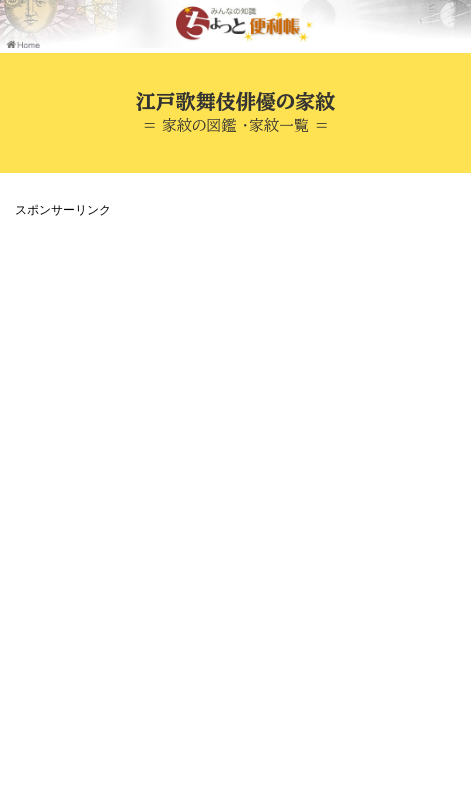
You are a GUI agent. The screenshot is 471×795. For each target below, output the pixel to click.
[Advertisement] (235, 459)
